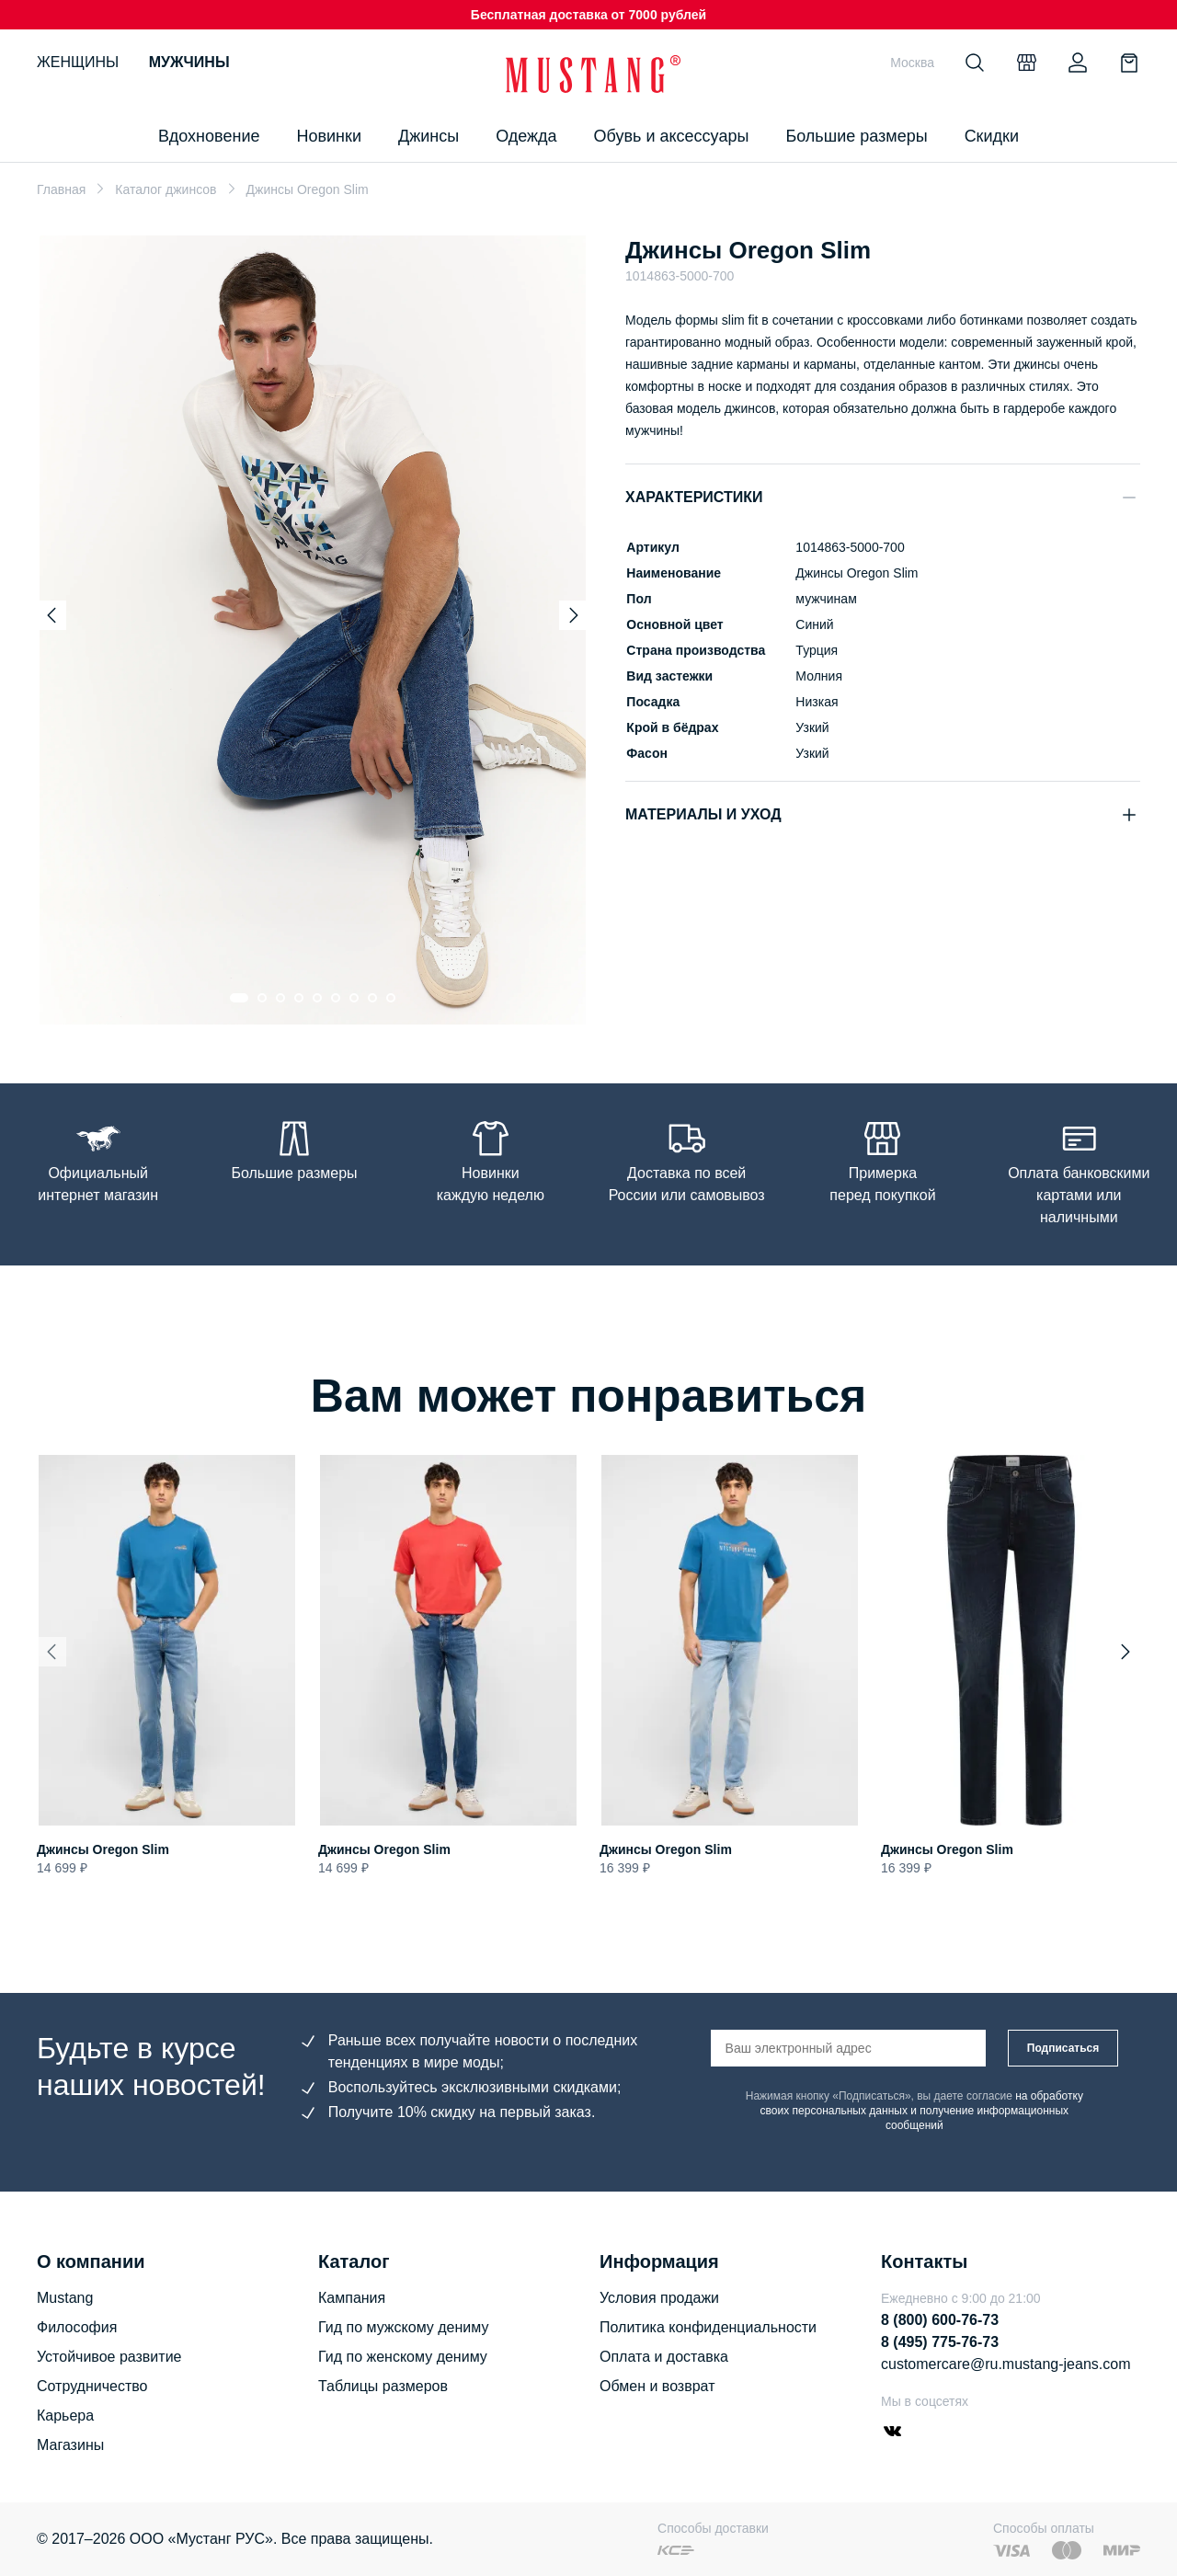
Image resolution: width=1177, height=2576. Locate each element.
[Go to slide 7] (354, 997)
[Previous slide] (51, 615)
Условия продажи (659, 2298)
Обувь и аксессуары (671, 136)
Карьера (65, 2415)
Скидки (992, 136)
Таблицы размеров (383, 2386)
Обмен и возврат (657, 2386)
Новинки (328, 136)
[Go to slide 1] (239, 997)
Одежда (526, 136)
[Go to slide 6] (335, 997)
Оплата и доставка (664, 2356)
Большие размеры (856, 136)
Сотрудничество (92, 2386)
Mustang (65, 2298)
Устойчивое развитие (109, 2356)
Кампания (351, 2298)
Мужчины (189, 62)
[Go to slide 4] (298, 997)
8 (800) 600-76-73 (940, 2320)
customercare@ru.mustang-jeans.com (1005, 2364)
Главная (61, 189)
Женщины (78, 62)
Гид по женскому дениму (402, 2356)
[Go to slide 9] (390, 997)
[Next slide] (573, 615)
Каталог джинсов (165, 189)
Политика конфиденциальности (708, 2327)
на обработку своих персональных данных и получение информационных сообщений (921, 2110)
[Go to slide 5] (317, 997)
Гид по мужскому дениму (403, 2327)
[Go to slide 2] (262, 997)
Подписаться (1063, 2048)
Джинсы (428, 136)
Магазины (70, 2445)
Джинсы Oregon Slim (103, 1849)
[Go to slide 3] (280, 997)
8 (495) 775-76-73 (940, 2342)
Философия (77, 2327)
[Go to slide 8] (372, 997)
